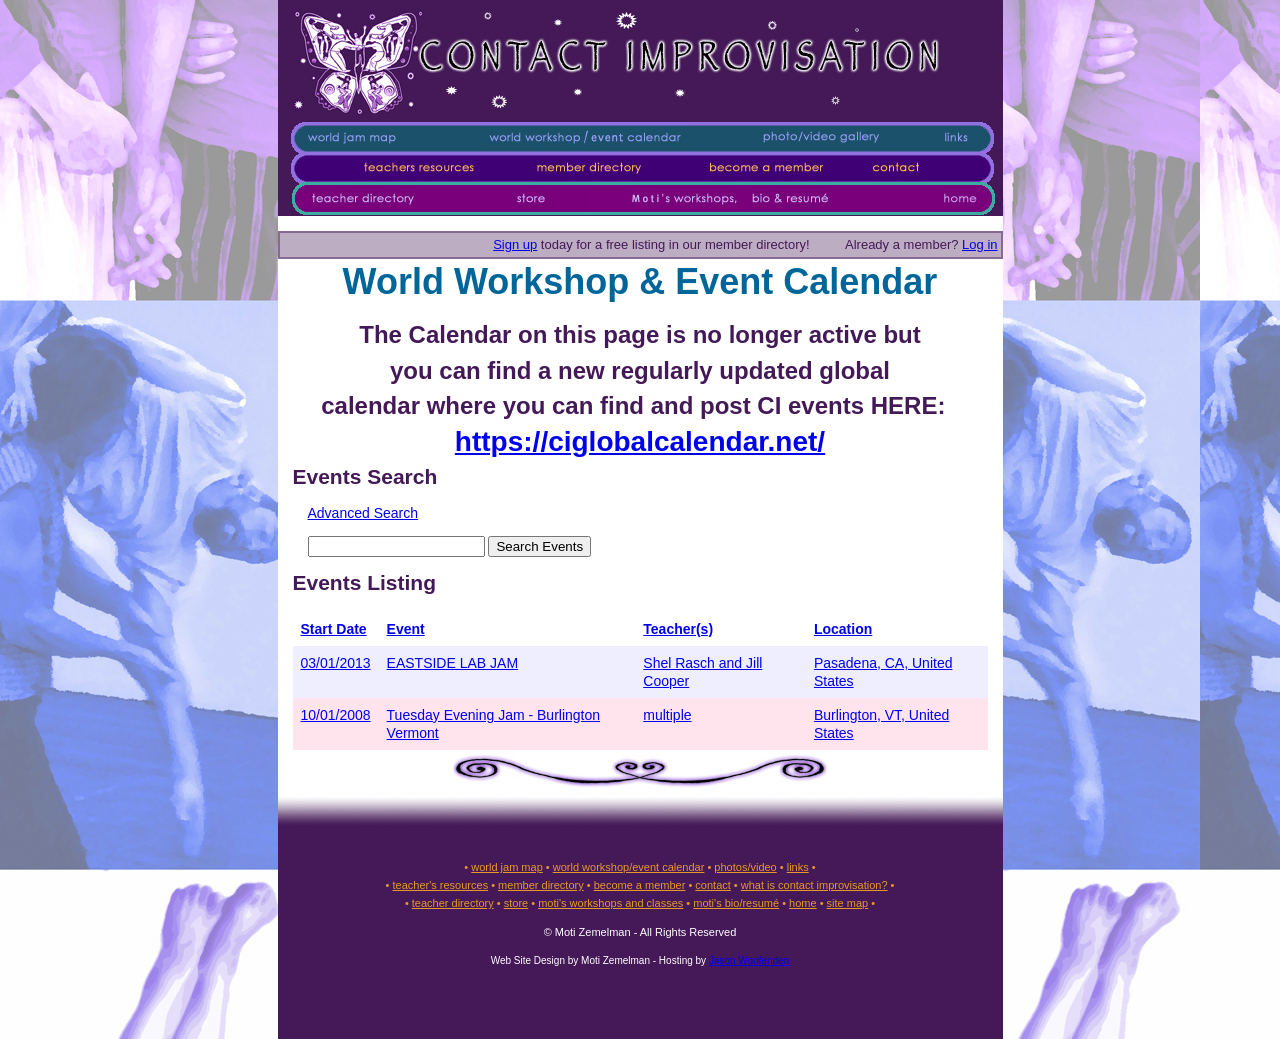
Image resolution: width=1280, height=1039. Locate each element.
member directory (541, 885)
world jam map (507, 867)
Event (406, 629)
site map (848, 903)
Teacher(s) (678, 629)
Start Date (334, 629)
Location (843, 629)
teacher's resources (440, 885)
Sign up (515, 244)
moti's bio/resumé (736, 903)
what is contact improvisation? (814, 885)
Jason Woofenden (749, 960)
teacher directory (453, 903)
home (803, 903)
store (516, 903)
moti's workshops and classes (610, 903)
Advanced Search (363, 513)
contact (712, 885)
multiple (667, 715)
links (798, 867)
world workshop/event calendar (629, 867)
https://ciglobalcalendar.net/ (640, 441)
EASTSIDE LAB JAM (452, 663)
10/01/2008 (336, 715)
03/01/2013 (336, 663)
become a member (640, 885)
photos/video (745, 867)
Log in (979, 244)
